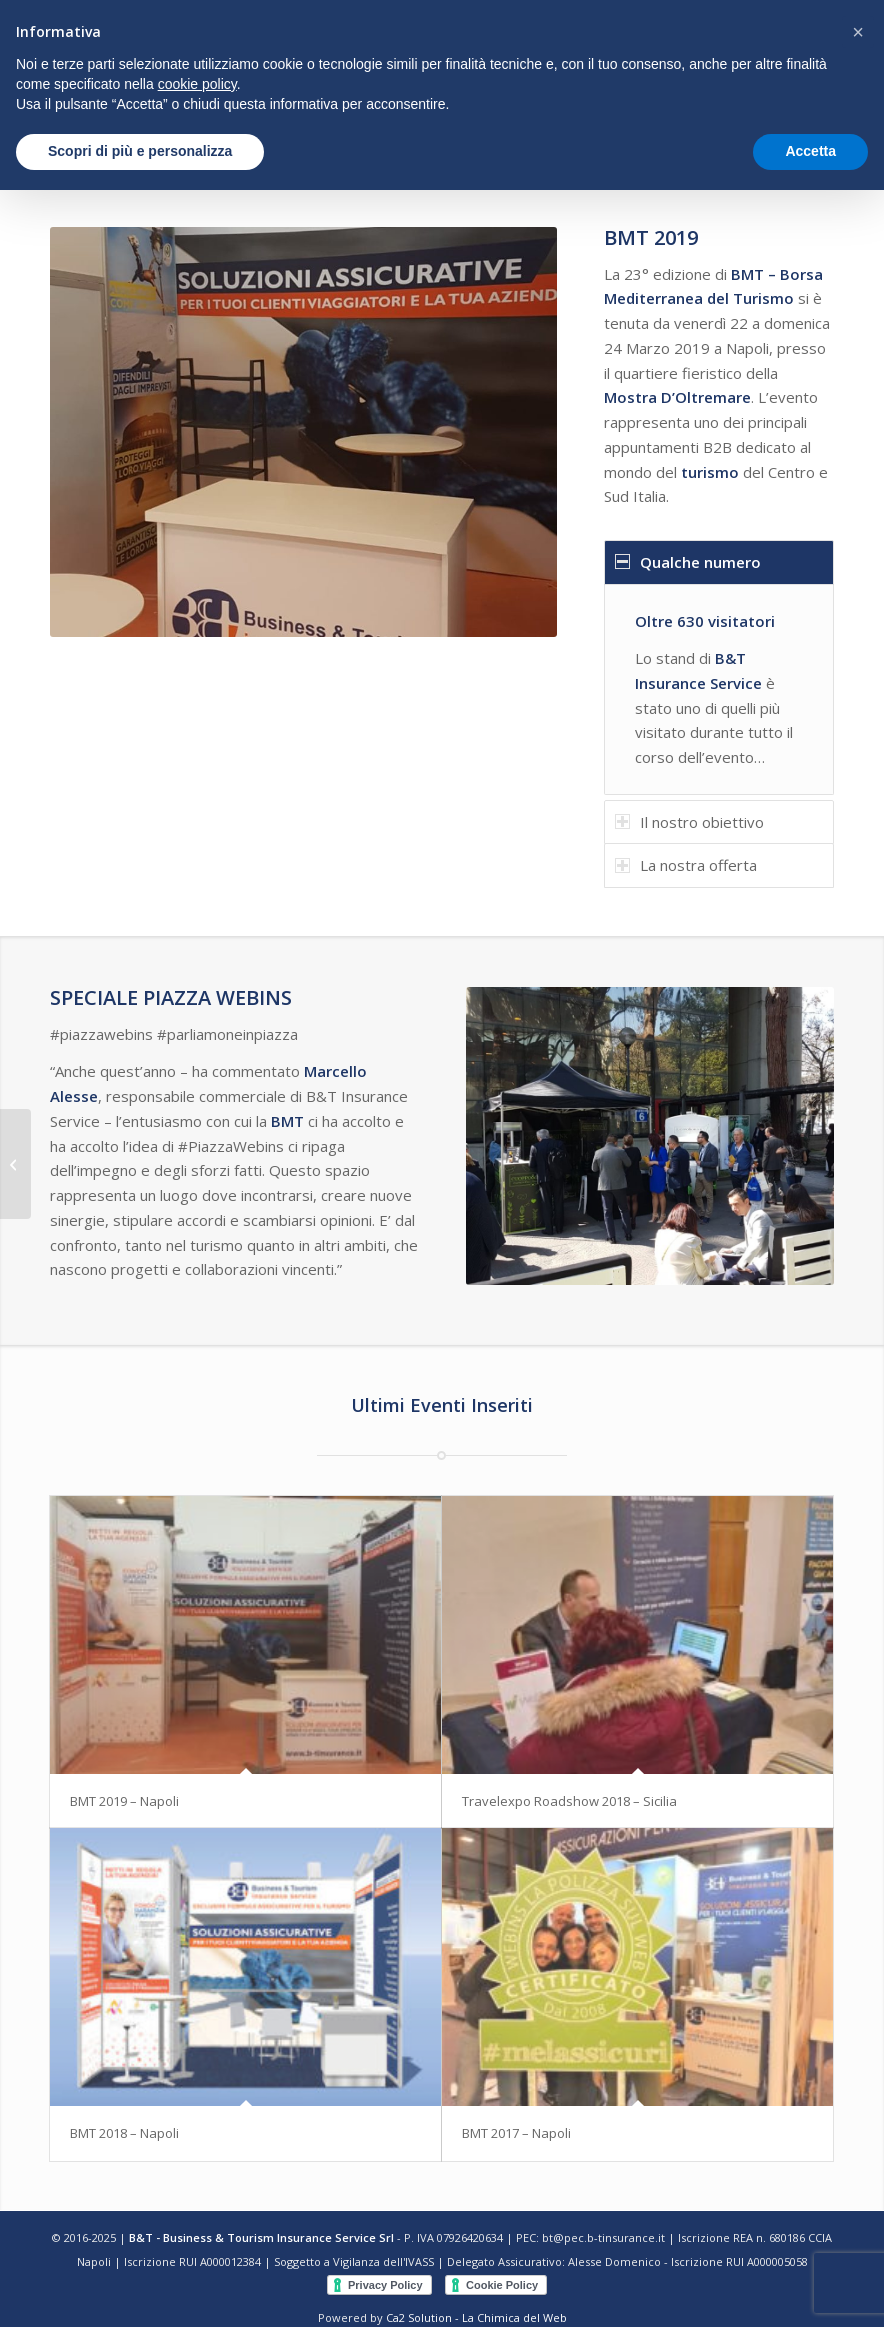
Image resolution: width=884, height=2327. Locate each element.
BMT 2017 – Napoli (516, 2133)
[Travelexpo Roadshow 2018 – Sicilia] (15, 1164)
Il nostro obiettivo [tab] (689, 822)
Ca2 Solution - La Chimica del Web (476, 2317)
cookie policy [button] (197, 84)
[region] (719, 689)
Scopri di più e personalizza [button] (140, 151)
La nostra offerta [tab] (686, 865)
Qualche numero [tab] (688, 562)
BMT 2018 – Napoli (124, 2133)
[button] (858, 32)
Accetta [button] (810, 151)
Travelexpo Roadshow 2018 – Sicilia (569, 1801)
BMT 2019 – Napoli (124, 1801)
